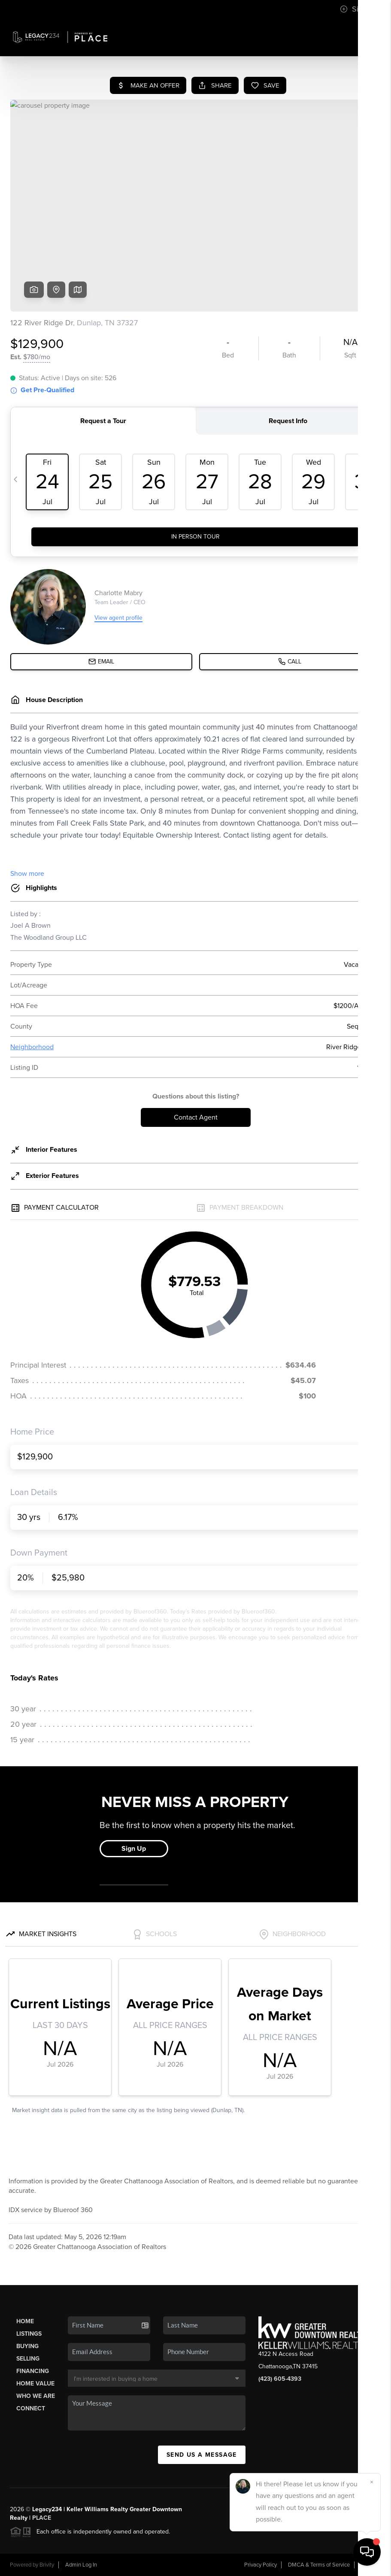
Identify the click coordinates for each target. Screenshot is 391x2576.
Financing (32, 2371)
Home (25, 2321)
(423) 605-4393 (279, 2378)
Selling (27, 2358)
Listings (29, 2333)
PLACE (41, 2518)
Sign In (357, 9)
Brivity (46, 2564)
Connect (30, 2408)
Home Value (35, 2383)
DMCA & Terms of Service (319, 2564)
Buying (27, 2346)
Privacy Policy (260, 2564)
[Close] (371, 2482)
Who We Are (35, 2396)
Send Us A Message (202, 2454)
